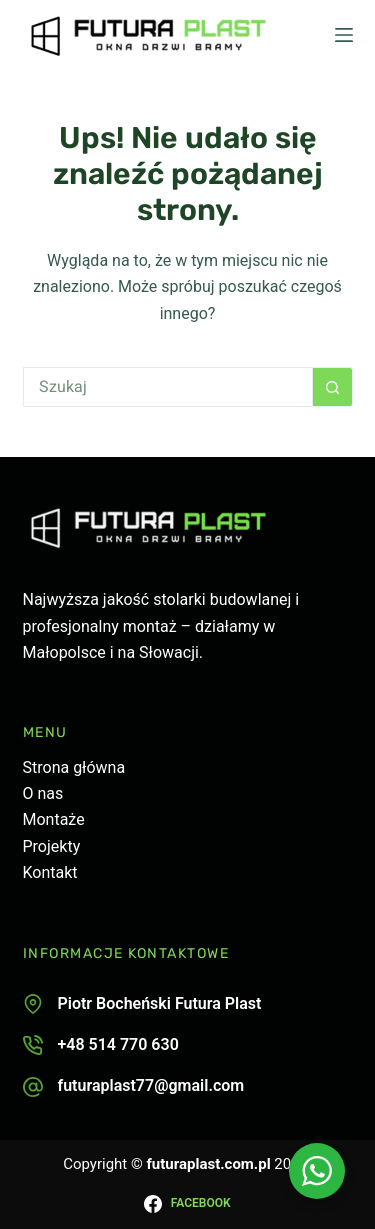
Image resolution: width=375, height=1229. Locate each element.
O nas (43, 793)
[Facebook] (187, 1204)
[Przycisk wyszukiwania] (333, 387)
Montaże (54, 819)
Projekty (52, 846)
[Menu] (344, 35)
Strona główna (74, 767)
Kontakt (50, 872)
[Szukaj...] (168, 387)
